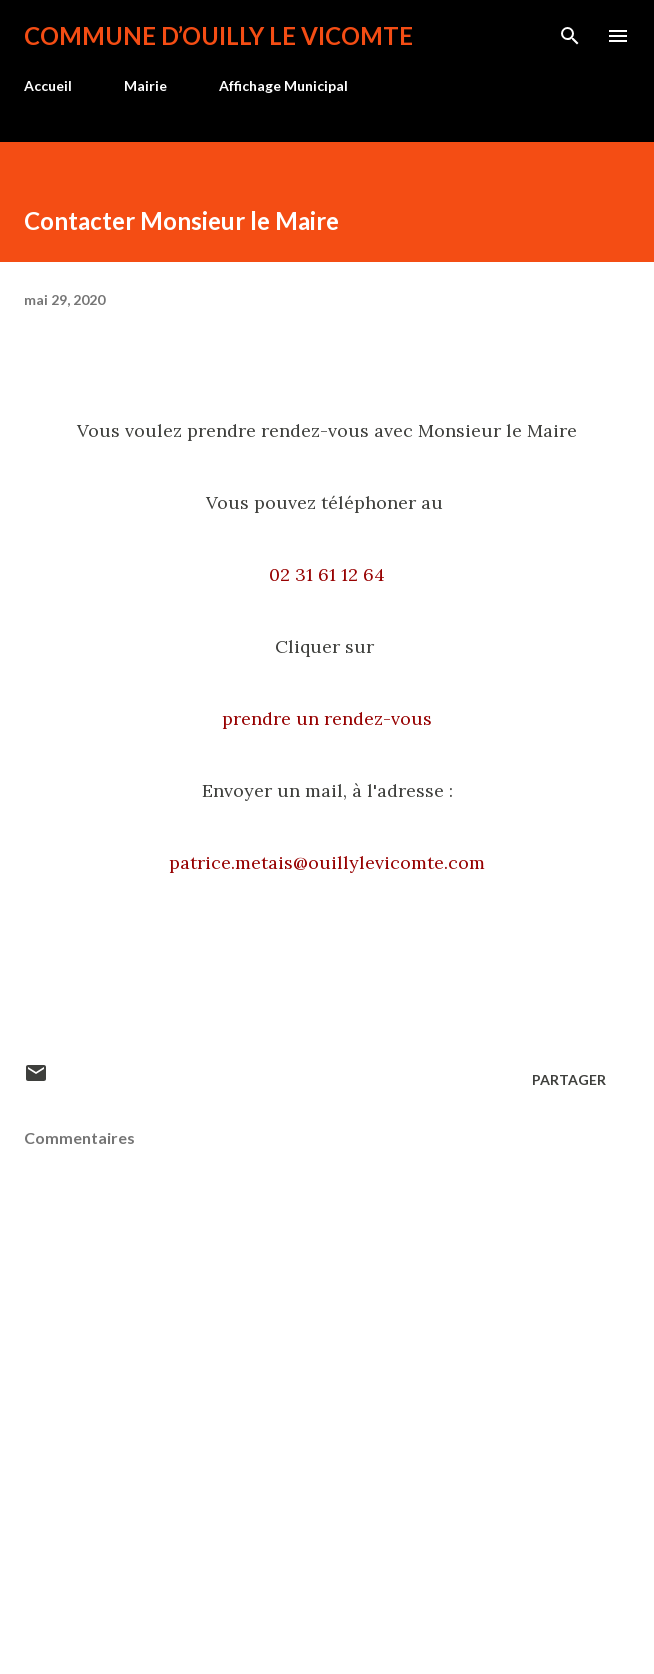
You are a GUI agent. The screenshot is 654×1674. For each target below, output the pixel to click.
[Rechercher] (570, 36)
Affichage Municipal (283, 85)
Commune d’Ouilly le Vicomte (218, 35)
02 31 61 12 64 (327, 574)
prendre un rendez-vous (327, 718)
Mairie (145, 85)
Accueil (48, 85)
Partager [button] (569, 1079)
